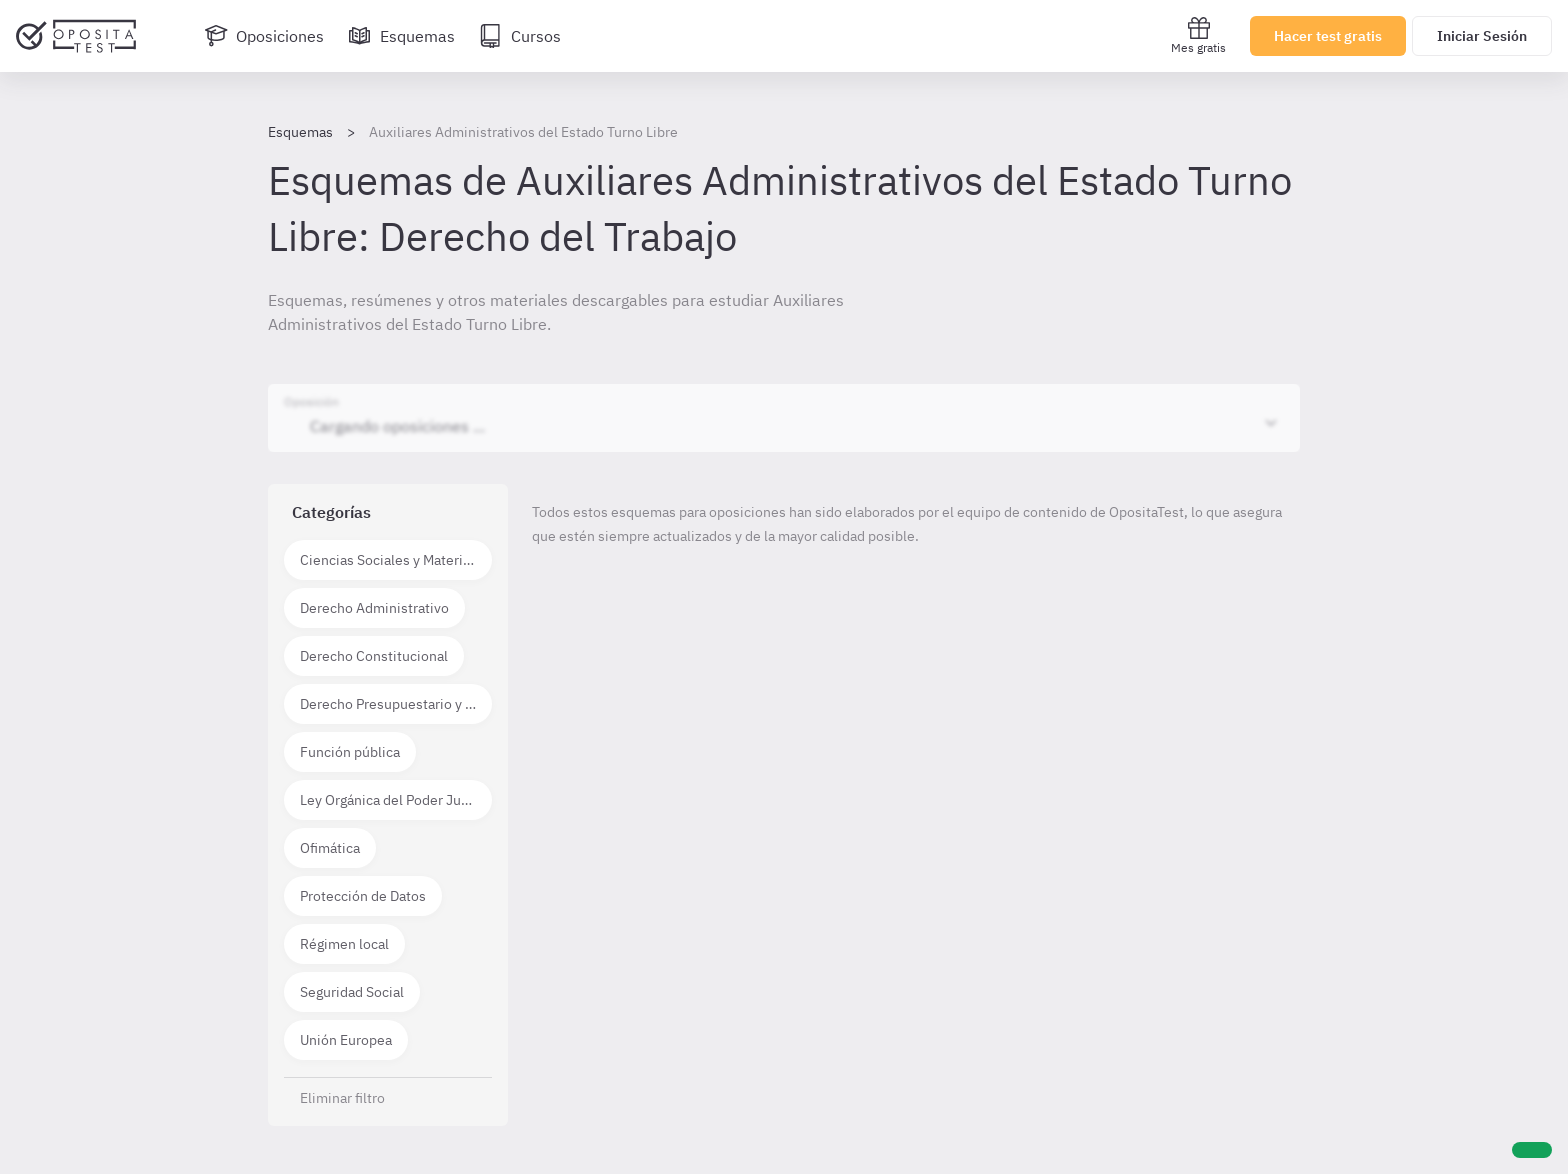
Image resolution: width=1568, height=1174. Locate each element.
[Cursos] (520, 36)
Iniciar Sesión (1482, 36)
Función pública (350, 752)
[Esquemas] (401, 36)
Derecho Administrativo (374, 608)
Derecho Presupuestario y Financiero (396, 704)
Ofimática (330, 848)
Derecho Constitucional (374, 656)
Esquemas (300, 132)
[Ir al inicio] (76, 36)
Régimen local (344, 944)
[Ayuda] (1532, 1150)
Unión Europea (346, 1040)
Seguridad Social (352, 992)
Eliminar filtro (342, 1098)
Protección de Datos (363, 896)
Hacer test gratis (1328, 36)
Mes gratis (1198, 35)
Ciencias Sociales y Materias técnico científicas (396, 560)
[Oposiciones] (264, 36)
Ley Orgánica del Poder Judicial (396, 800)
